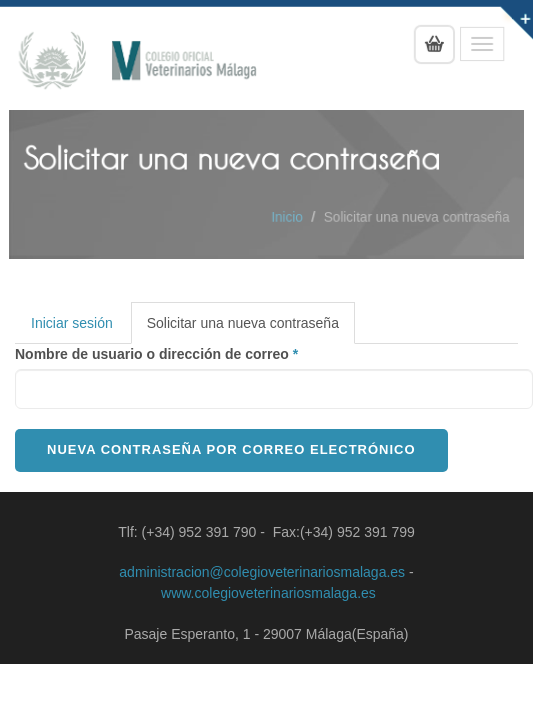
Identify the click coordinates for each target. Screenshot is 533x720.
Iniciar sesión (72, 323)
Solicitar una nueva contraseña (251, 328)
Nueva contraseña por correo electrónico (231, 449)
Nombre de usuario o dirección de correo (156, 354)
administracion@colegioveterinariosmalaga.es (262, 572)
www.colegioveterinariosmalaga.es (268, 593)
